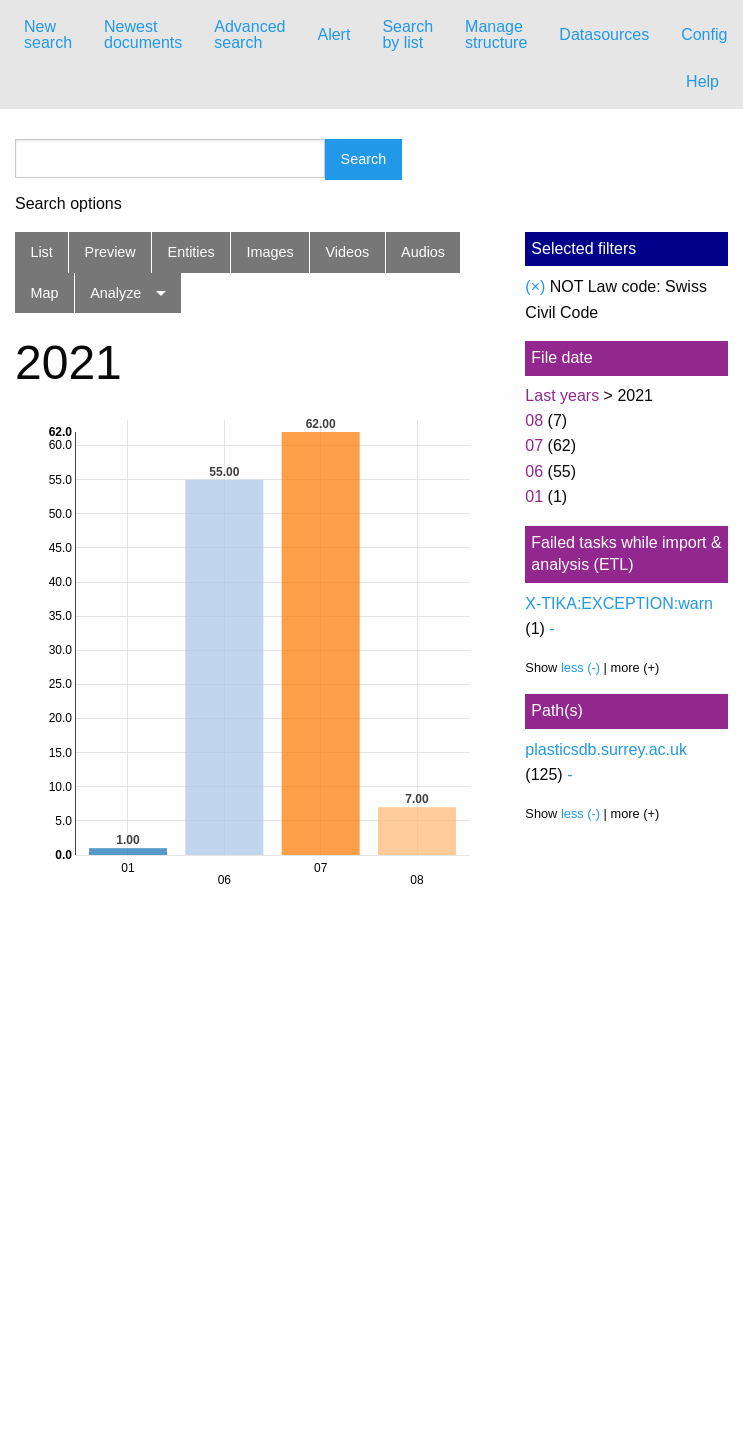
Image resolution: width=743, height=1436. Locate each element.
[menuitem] (48, 35)
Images (270, 252)
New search (48, 34)
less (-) (580, 667)
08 (534, 420)
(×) (535, 286)
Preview (110, 252)
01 (534, 496)
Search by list (407, 34)
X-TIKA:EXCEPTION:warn (619, 603)
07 (534, 445)
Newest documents (143, 34)
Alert (333, 34)
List (41, 252)
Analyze (115, 293)
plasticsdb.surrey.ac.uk (606, 749)
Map (44, 293)
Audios (423, 252)
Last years (562, 395)
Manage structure (496, 34)
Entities (191, 252)
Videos (348, 252)
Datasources (604, 34)
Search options (68, 204)
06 (534, 471)
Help (702, 81)
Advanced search (249, 34)
